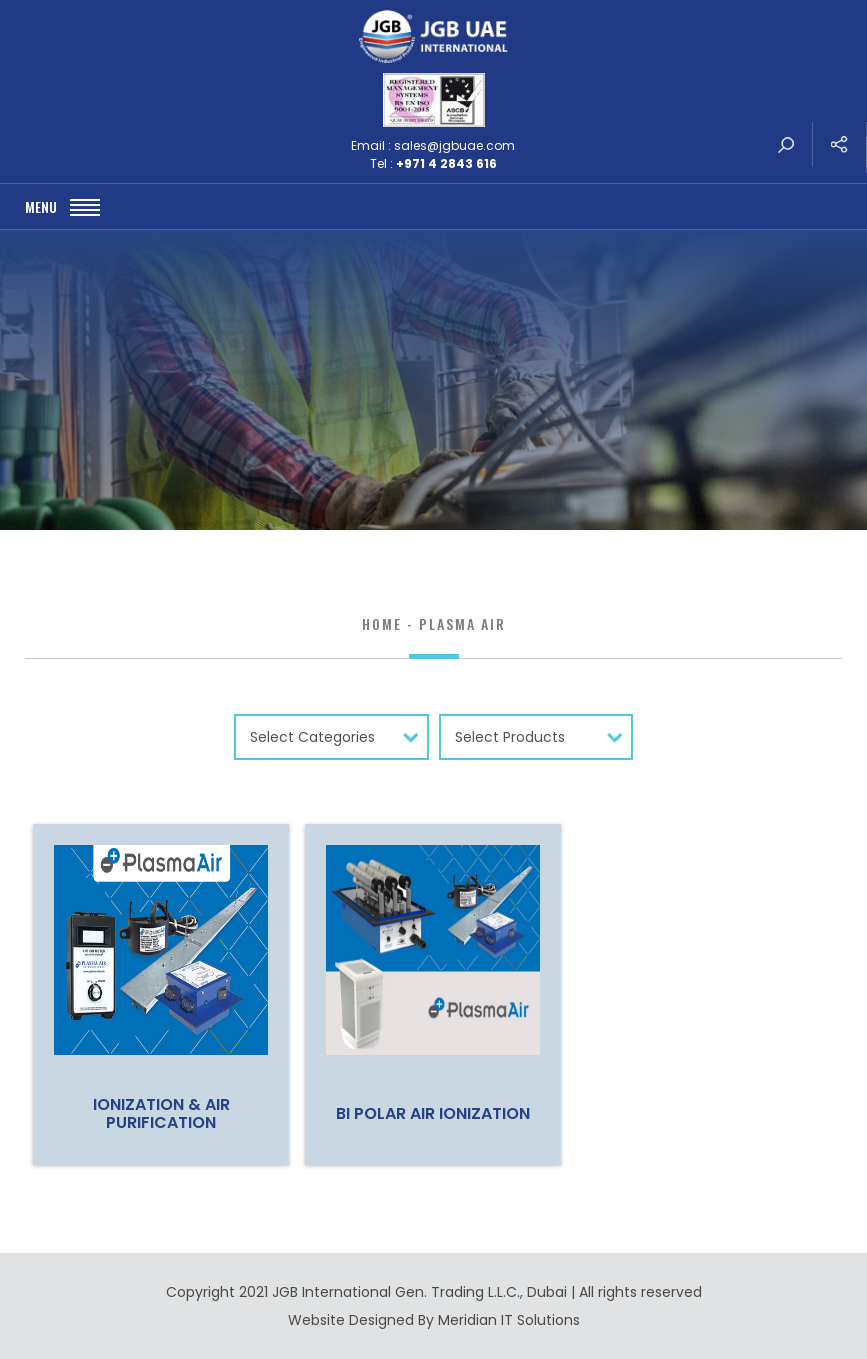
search (786, 144)
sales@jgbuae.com (454, 145)
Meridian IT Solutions (509, 1320)
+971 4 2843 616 (446, 163)
